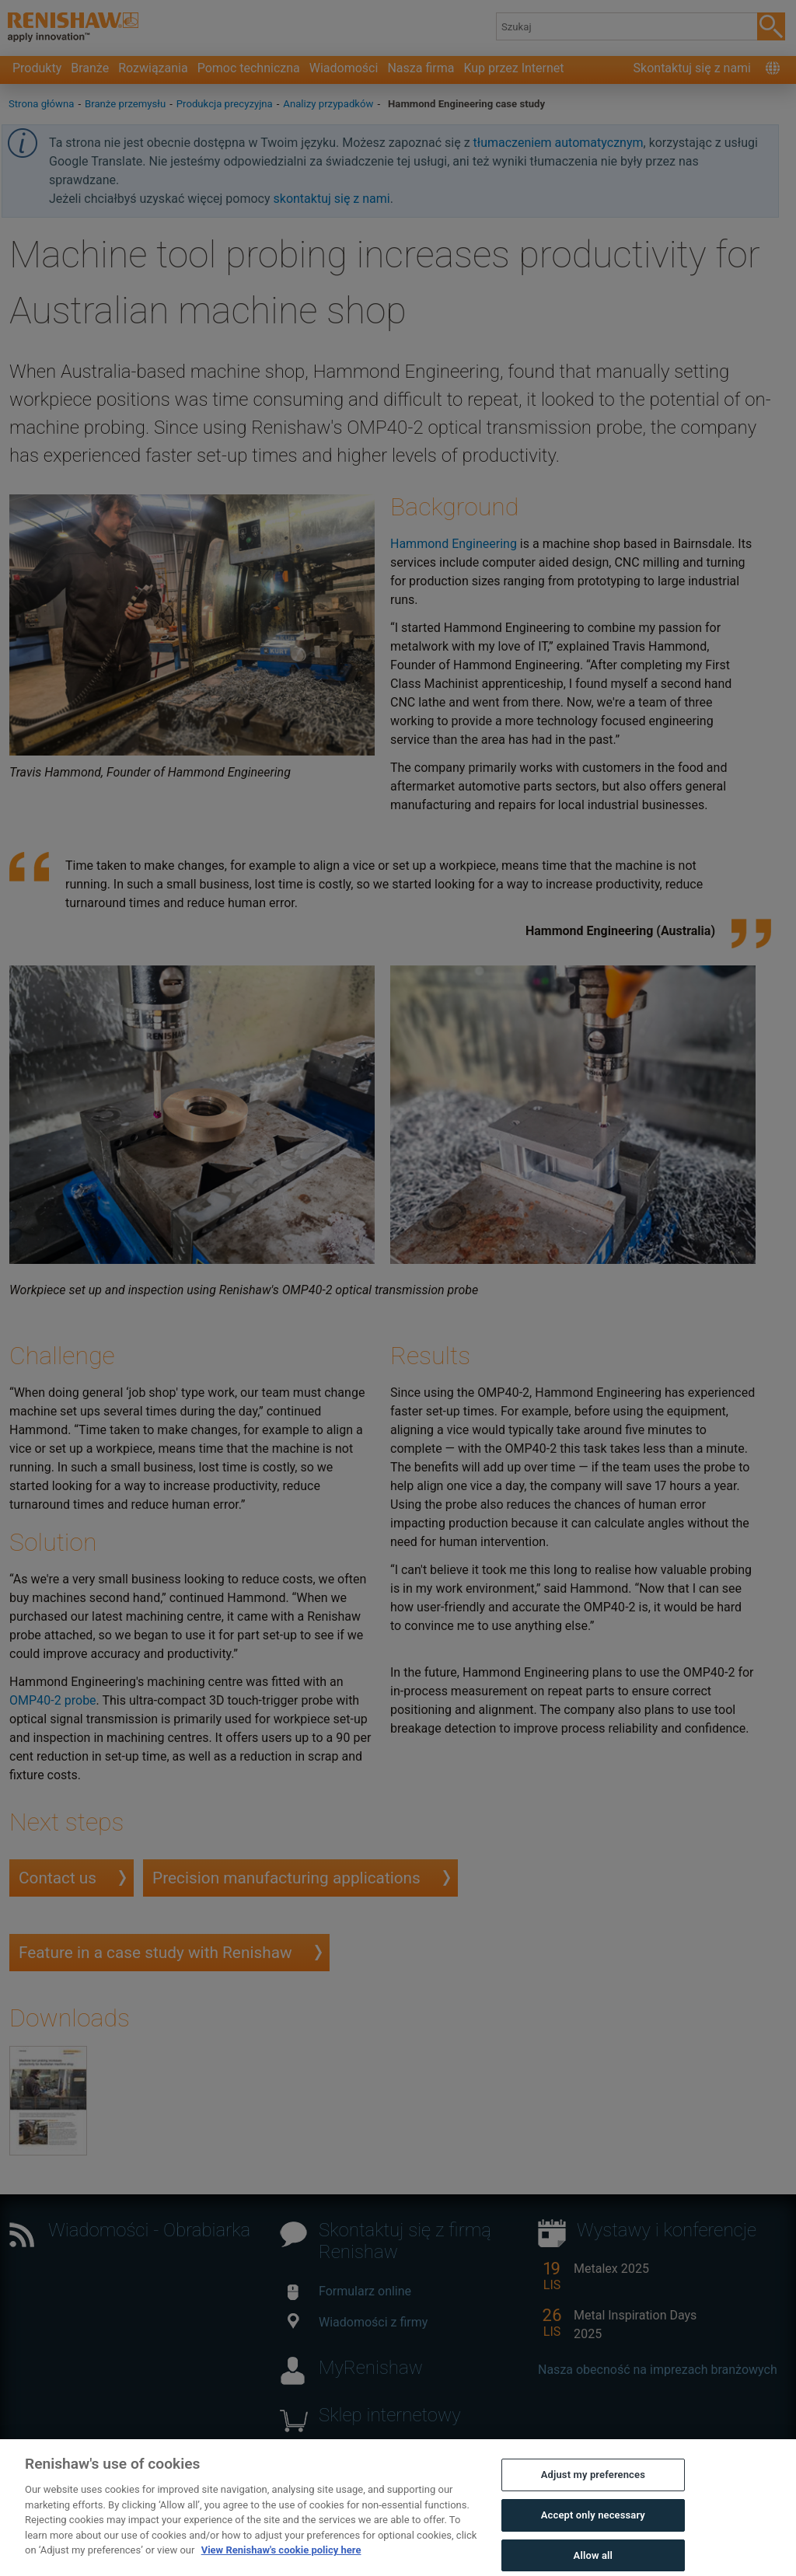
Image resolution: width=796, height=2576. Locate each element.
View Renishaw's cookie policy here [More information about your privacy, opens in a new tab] (281, 2562)
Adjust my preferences (593, 2487)
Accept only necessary (593, 2526)
